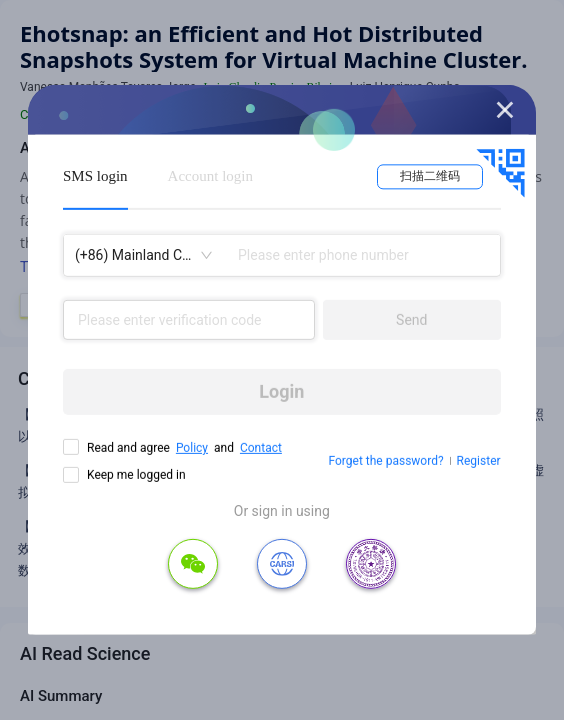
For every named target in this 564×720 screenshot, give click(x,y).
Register (479, 461)
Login (281, 391)
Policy (192, 448)
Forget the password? (386, 461)
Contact (261, 448)
